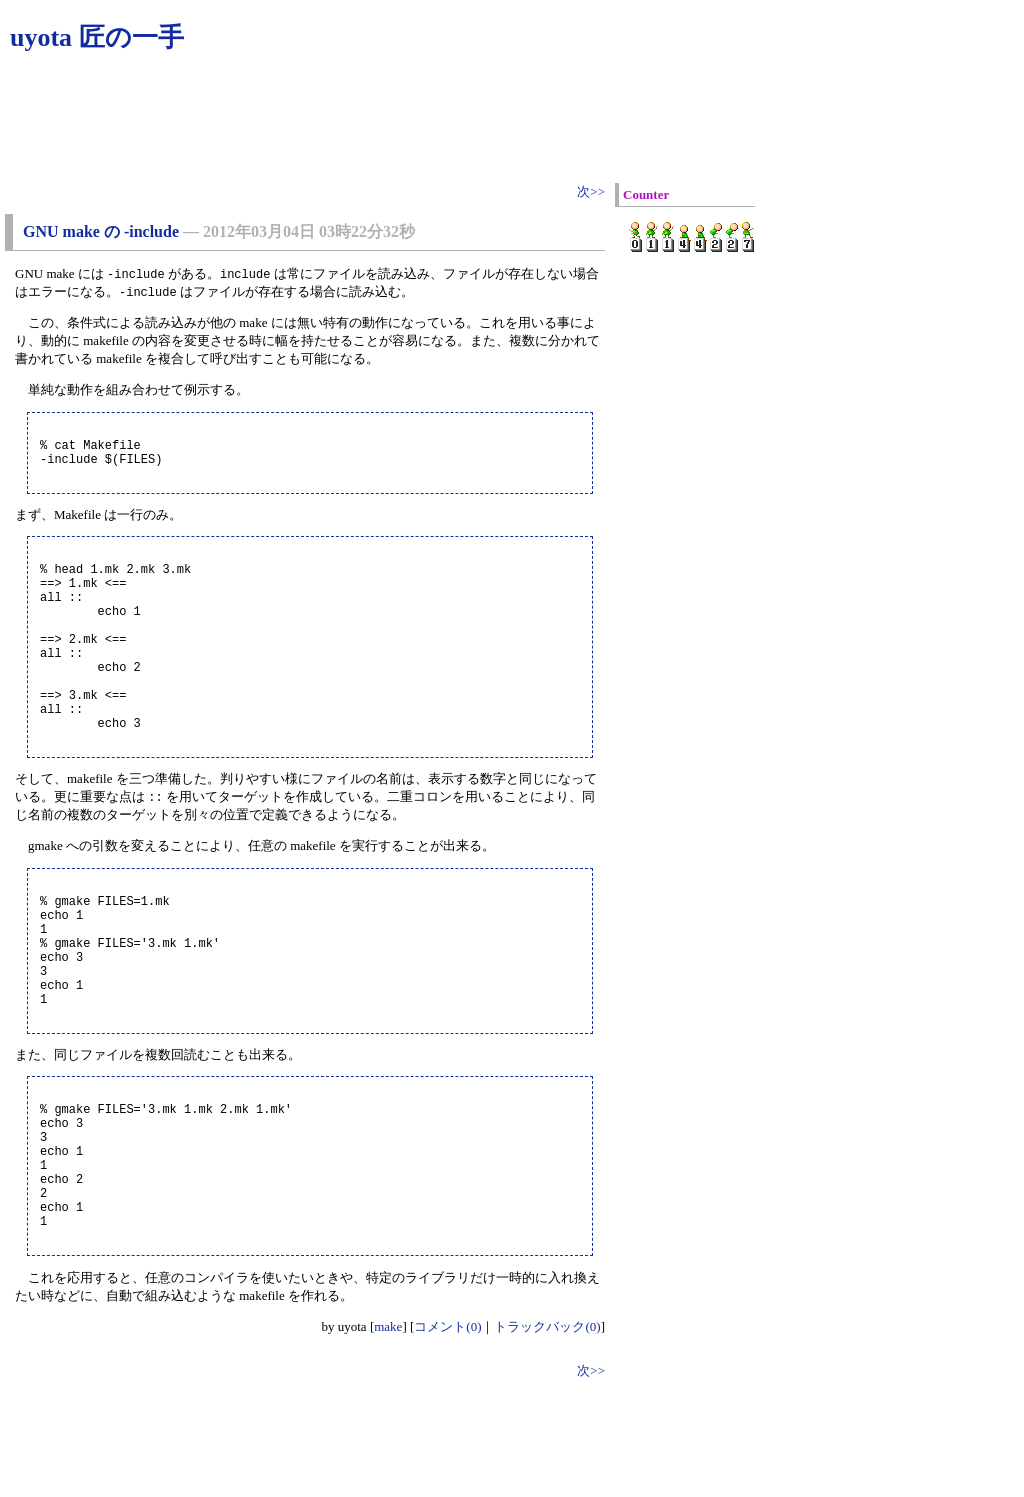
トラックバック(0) (547, 1443)
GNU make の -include (101, 231)
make (388, 1443)
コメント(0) (447, 1443)
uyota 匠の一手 (97, 37)
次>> (591, 191)
